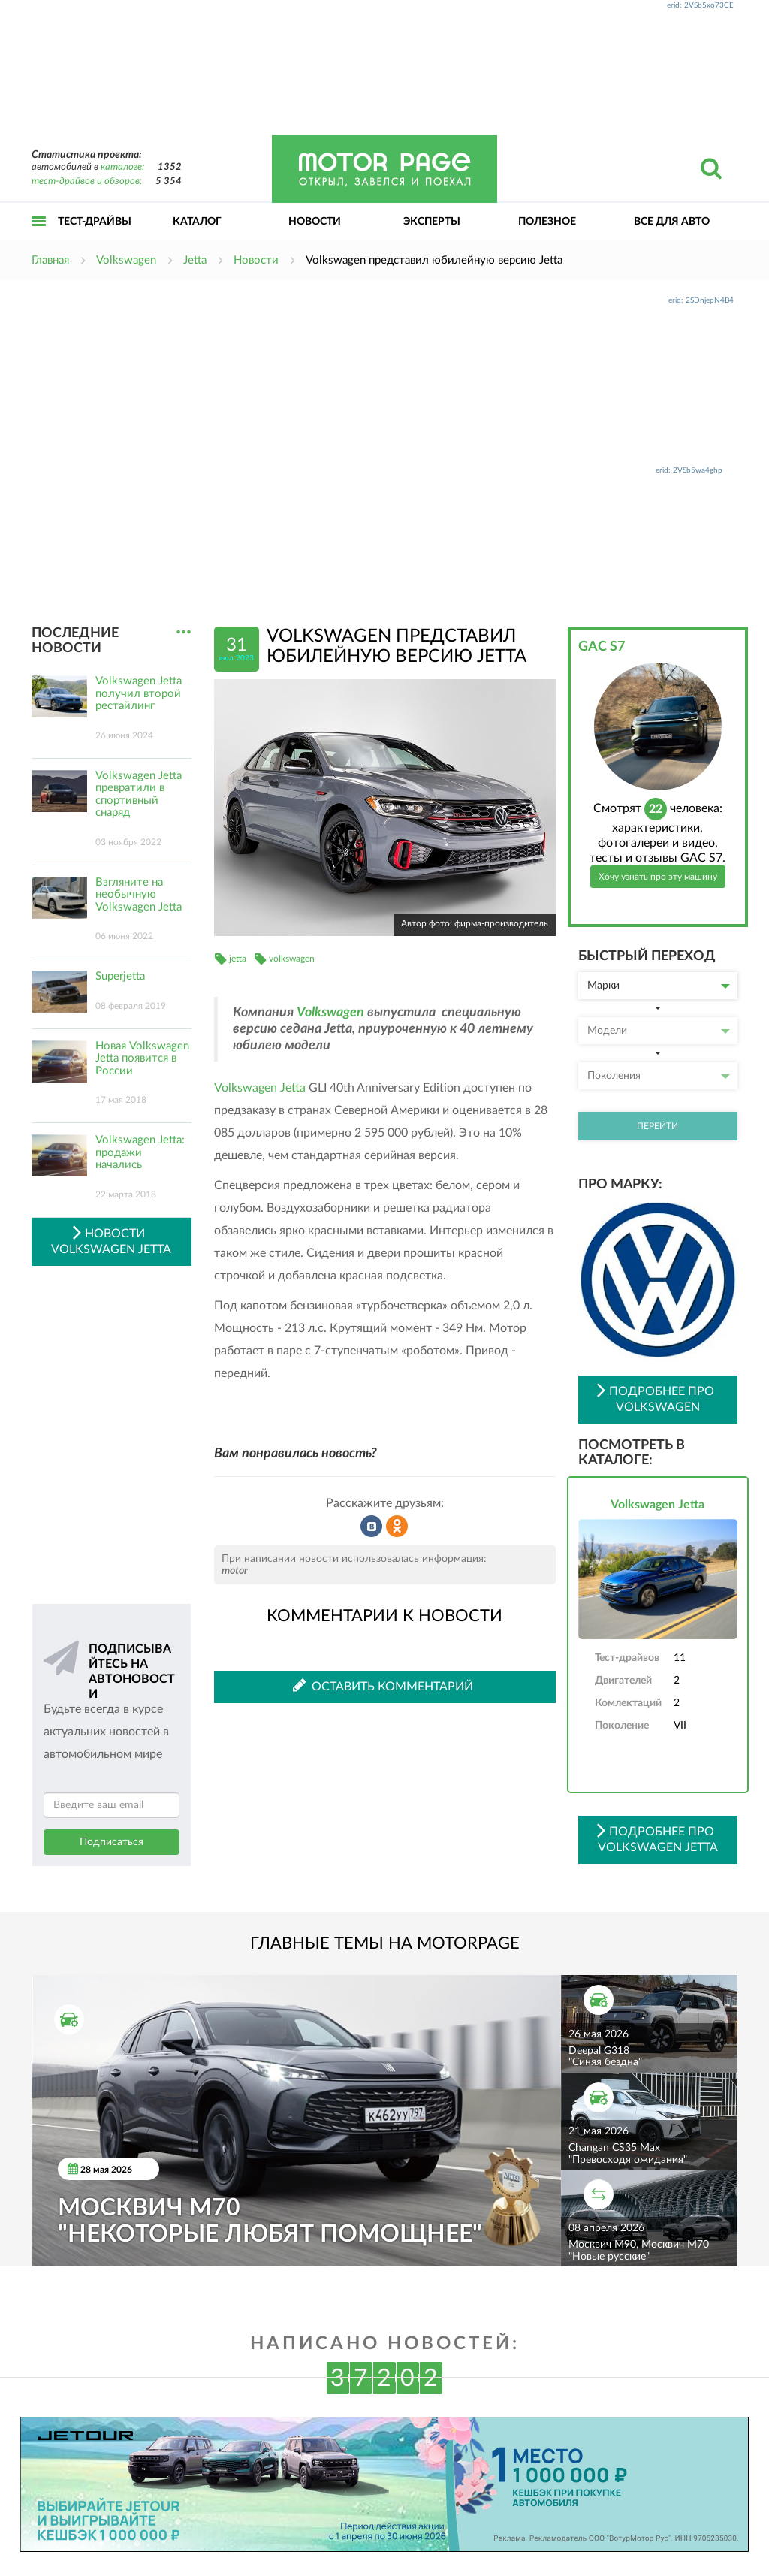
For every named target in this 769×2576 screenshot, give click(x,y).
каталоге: (122, 167)
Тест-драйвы (94, 221)
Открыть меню (39, 237)
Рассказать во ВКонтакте (371, 1526)
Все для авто (672, 221)
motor (235, 1571)
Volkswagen (330, 1012)
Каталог (197, 221)
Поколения (659, 1076)
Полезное (547, 221)
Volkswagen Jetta (260, 1088)
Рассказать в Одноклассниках (397, 1526)
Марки (659, 985)
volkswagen (292, 958)
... (183, 632)
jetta (237, 958)
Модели (659, 1030)
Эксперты (431, 221)
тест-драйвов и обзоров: (87, 181)
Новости (314, 221)
